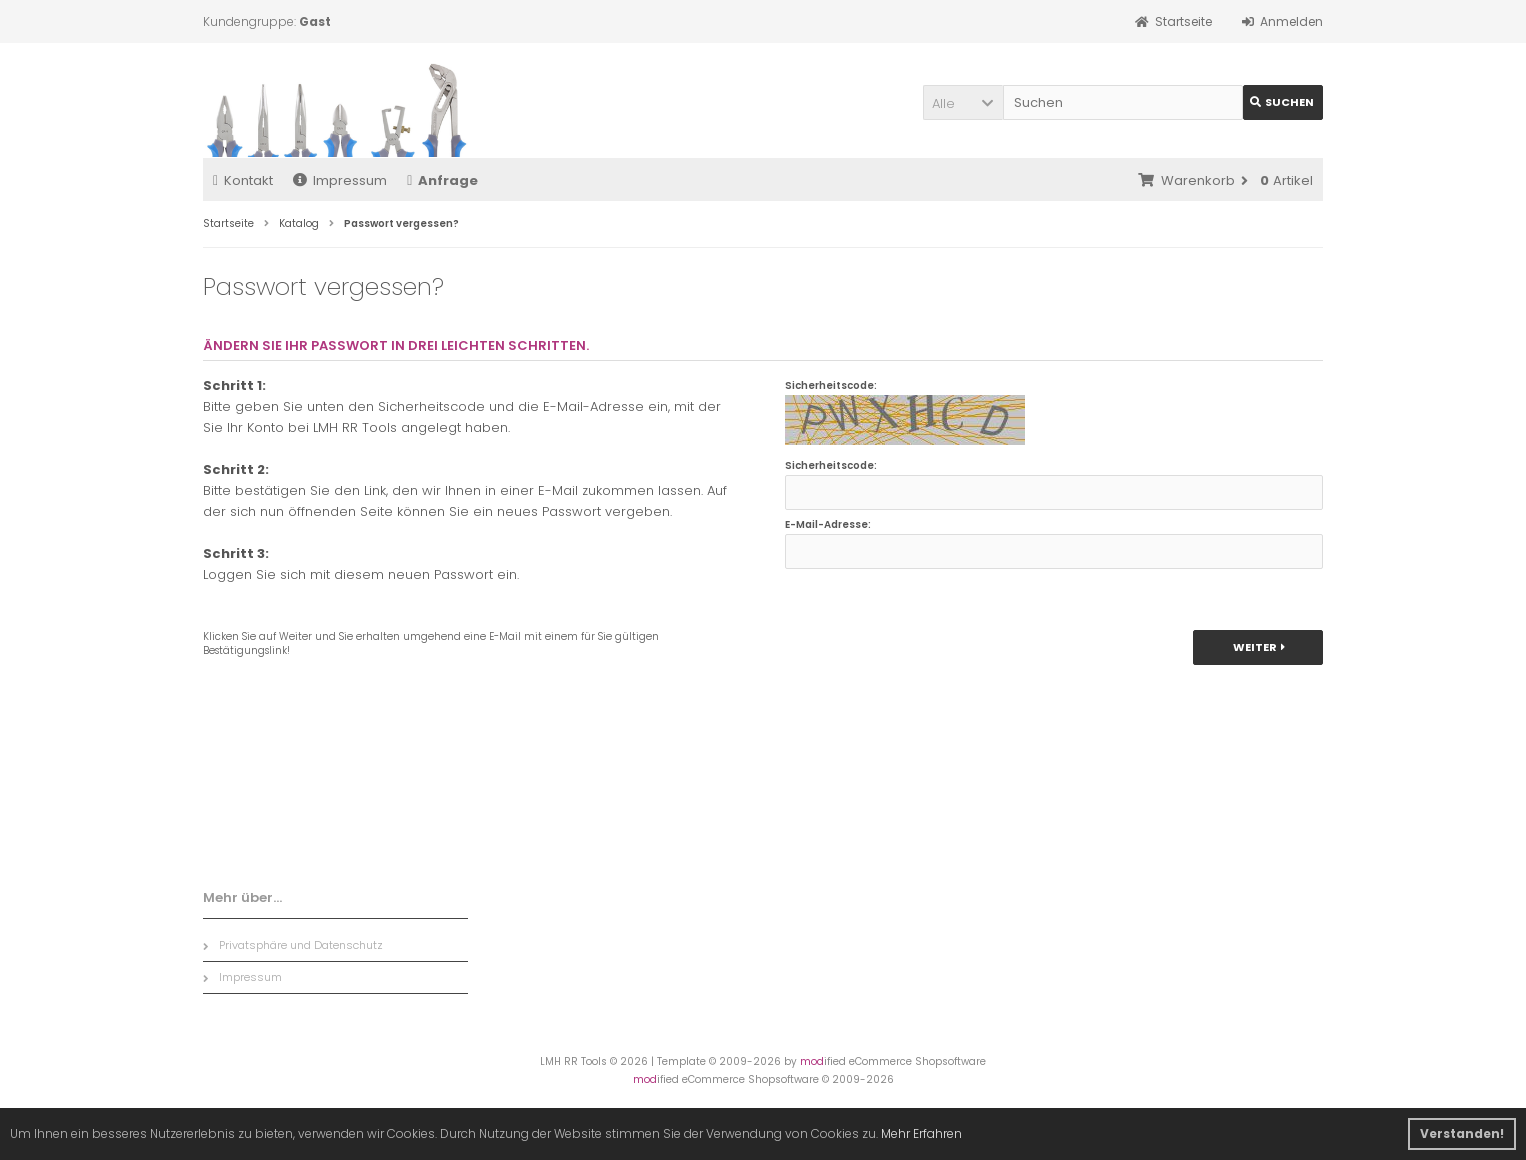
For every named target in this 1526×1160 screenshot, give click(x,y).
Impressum (340, 180)
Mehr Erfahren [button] (921, 1133)
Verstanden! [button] (1462, 1133)
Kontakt (243, 180)
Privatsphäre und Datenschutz (293, 945)
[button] (963, 102)
